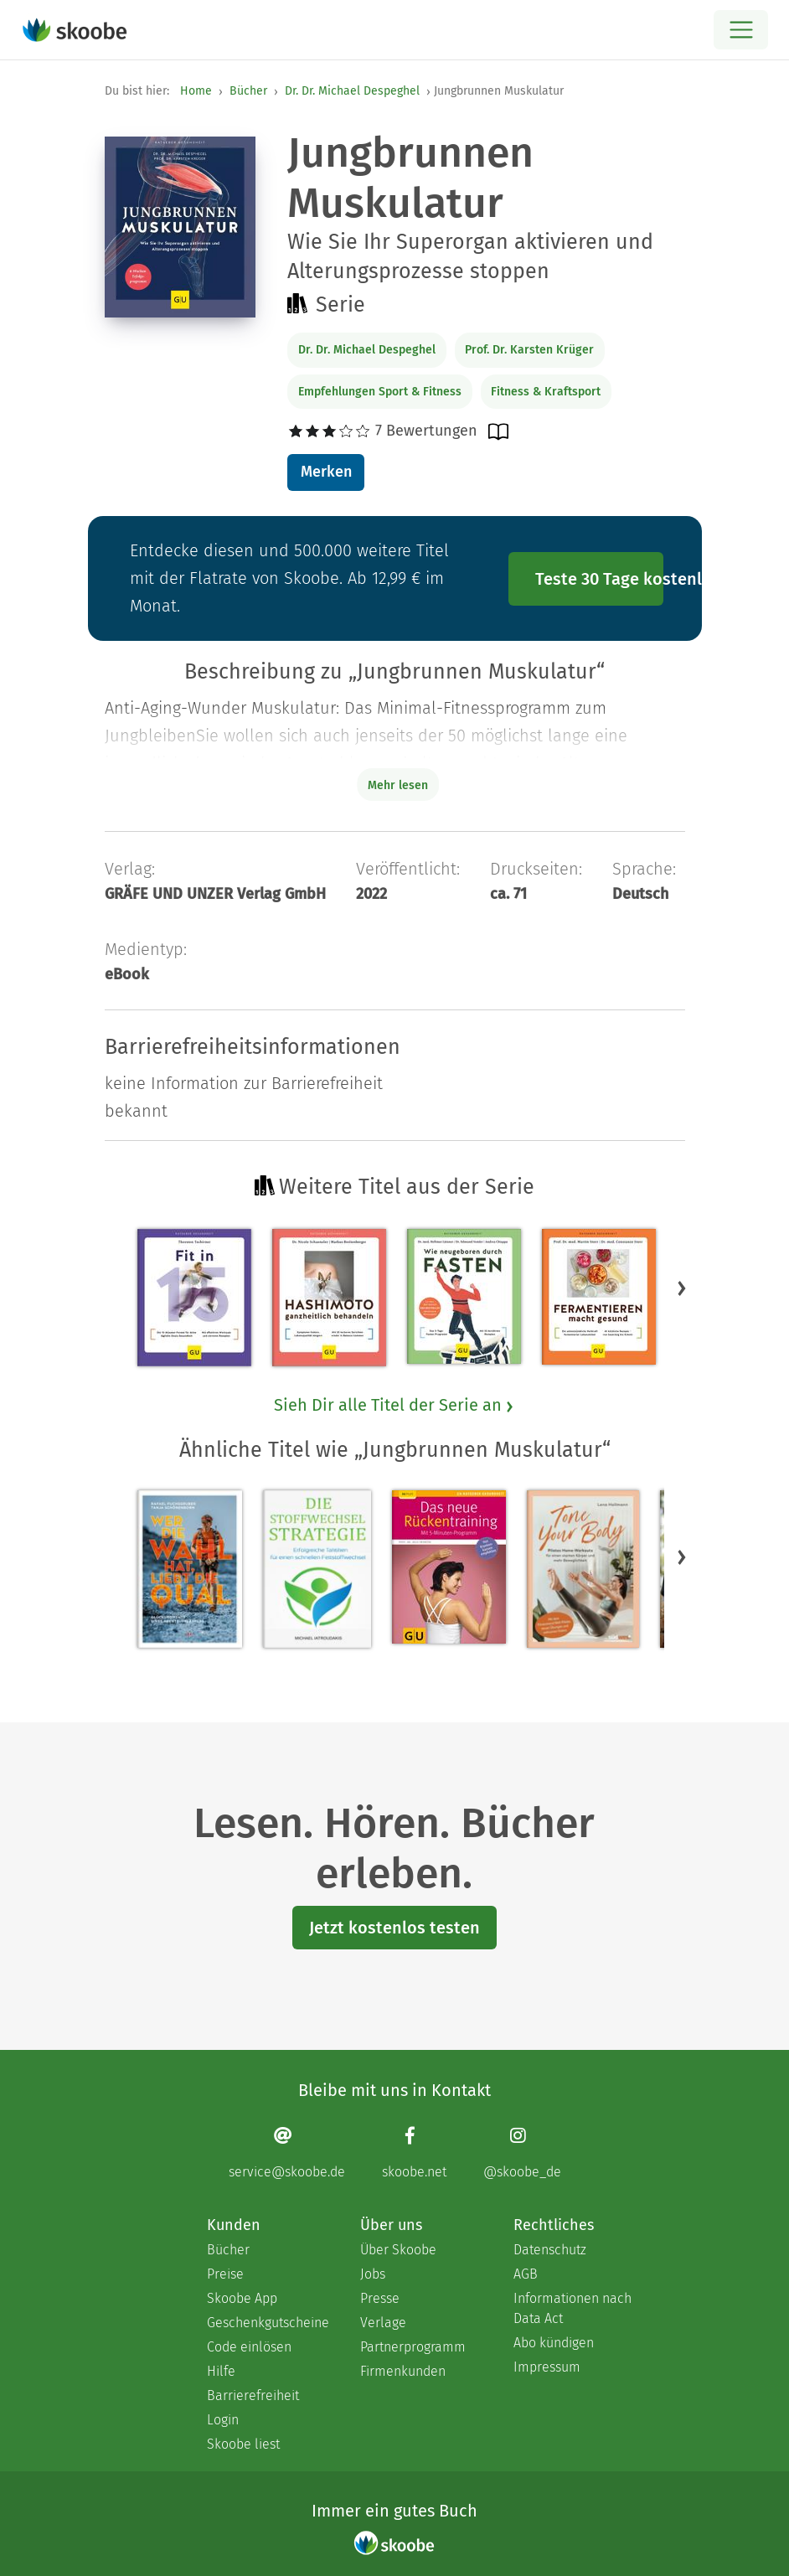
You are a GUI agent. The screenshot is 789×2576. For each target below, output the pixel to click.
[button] (681, 1287)
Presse (380, 2298)
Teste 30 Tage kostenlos (599, 579)
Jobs (372, 2274)
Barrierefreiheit (253, 2395)
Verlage (383, 2323)
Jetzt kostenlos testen (394, 1928)
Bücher (248, 91)
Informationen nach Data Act (572, 2308)
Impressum (546, 2367)
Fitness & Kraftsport (546, 392)
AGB (525, 2274)
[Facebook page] (414, 2152)
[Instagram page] (522, 2152)
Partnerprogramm (413, 2347)
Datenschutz (549, 2250)
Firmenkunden (403, 2371)
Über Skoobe (398, 2250)
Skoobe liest (243, 2444)
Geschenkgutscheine (267, 2323)
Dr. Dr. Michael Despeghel (352, 91)
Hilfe (221, 2371)
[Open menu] (741, 29)
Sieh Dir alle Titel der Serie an (394, 1405)
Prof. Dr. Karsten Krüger (529, 350)
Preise (225, 2274)
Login (223, 2420)
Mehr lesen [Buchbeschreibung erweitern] (398, 785)
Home (196, 91)
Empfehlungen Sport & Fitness (380, 392)
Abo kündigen (553, 2343)
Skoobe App (242, 2298)
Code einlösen (249, 2347)
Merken (326, 471)
